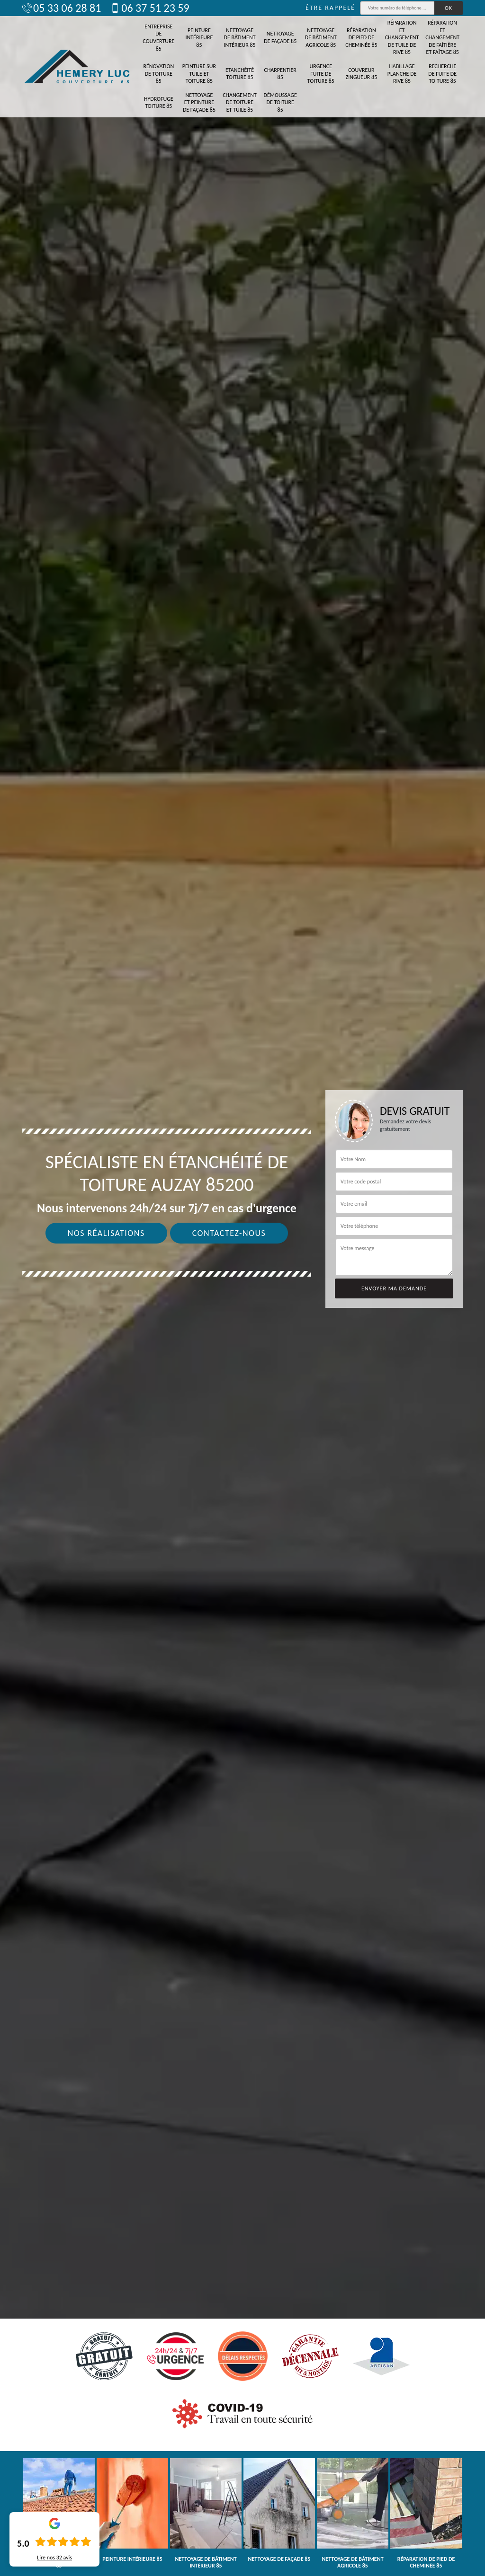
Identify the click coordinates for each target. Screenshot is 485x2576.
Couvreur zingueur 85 (361, 74)
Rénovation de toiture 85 (158, 73)
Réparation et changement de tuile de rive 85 (402, 37)
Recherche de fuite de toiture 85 (442, 73)
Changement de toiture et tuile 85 (240, 102)
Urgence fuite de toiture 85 (320, 73)
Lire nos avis (54, 2557)
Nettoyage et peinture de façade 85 (199, 102)
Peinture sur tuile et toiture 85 (199, 73)
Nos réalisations (106, 1233)
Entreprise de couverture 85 (158, 37)
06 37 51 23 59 (149, 8)
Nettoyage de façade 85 (280, 37)
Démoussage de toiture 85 (280, 102)
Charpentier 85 (280, 74)
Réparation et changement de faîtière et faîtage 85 (442, 37)
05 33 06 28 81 (61, 8)
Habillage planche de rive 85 (402, 73)
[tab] (242, 1288)
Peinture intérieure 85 (199, 37)
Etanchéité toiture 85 (239, 74)
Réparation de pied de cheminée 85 (361, 37)
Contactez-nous (229, 1233)
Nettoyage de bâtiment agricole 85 (321, 37)
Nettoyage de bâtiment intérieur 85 (240, 37)
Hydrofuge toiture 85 (158, 103)
